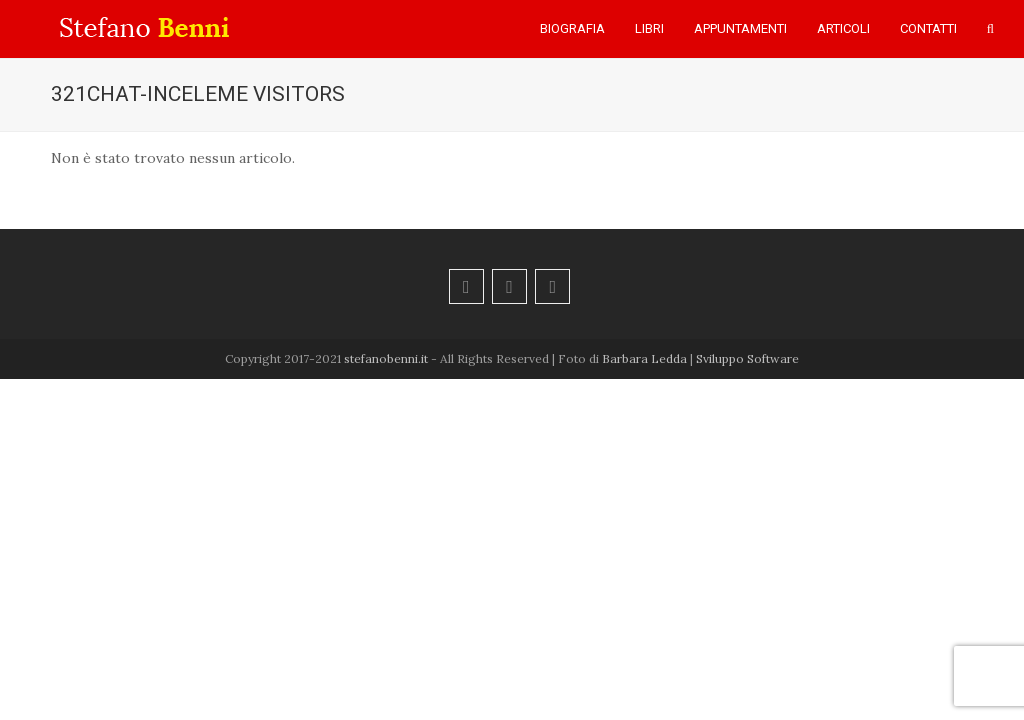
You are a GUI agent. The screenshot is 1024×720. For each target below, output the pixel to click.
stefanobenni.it (386, 358)
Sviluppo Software (747, 358)
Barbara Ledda (644, 358)
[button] (990, 29)
